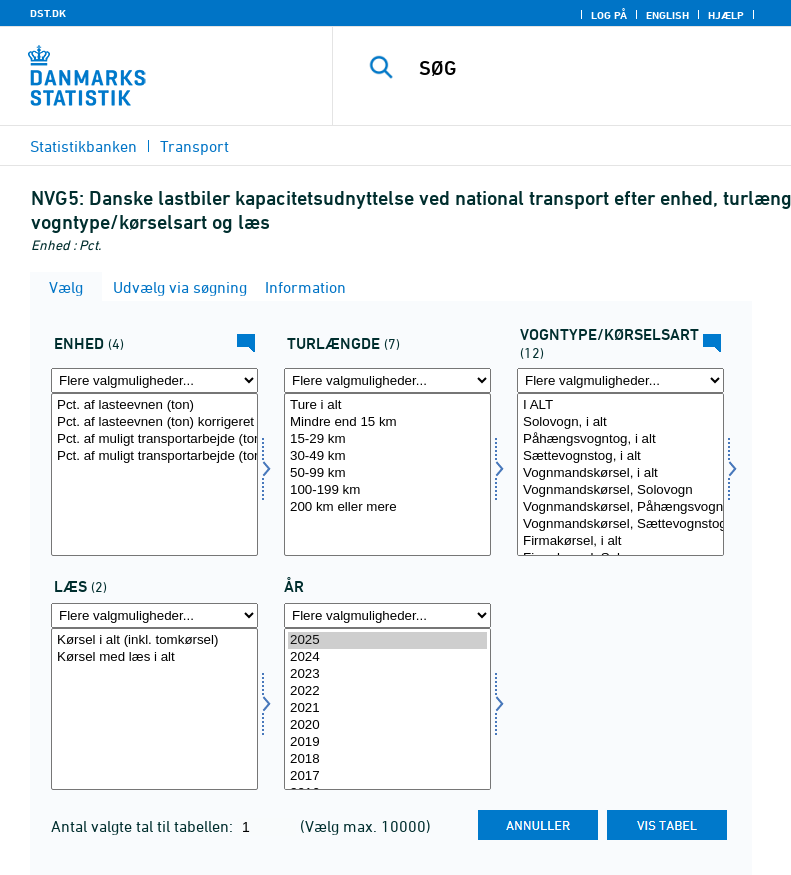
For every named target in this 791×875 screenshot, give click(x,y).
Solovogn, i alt (620, 422)
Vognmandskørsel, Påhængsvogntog (620, 507)
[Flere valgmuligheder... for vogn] (620, 380)
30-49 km (387, 456)
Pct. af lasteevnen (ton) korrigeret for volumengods (154, 422)
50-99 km (387, 473)
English (667, 15)
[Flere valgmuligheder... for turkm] (387, 380)
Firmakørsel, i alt (620, 541)
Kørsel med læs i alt (154, 657)
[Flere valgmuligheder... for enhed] (154, 380)
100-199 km (387, 490)
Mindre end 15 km (387, 422)
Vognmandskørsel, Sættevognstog (620, 524)
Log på (609, 15)
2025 (387, 640)
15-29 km (387, 439)
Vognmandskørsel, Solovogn (620, 490)
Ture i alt (387, 405)
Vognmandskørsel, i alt (620, 473)
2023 (387, 674)
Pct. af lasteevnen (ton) (154, 405)
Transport (194, 146)
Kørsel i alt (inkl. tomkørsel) (154, 640)
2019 (387, 742)
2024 (387, 657)
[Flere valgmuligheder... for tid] (387, 615)
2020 (387, 725)
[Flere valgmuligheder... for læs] (154, 615)
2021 (387, 708)
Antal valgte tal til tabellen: (144, 826)
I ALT (620, 405)
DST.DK (48, 13)
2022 (387, 691)
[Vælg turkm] (387, 474)
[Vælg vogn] (620, 474)
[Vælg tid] (387, 709)
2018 (387, 759)
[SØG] (592, 68)
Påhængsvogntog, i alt (620, 439)
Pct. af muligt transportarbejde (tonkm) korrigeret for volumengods (154, 456)
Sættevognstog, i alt (620, 456)
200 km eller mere (387, 507)
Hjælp (726, 15)
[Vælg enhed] (154, 474)
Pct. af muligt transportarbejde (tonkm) (154, 439)
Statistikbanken (83, 146)
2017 (387, 776)
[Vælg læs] (154, 709)
